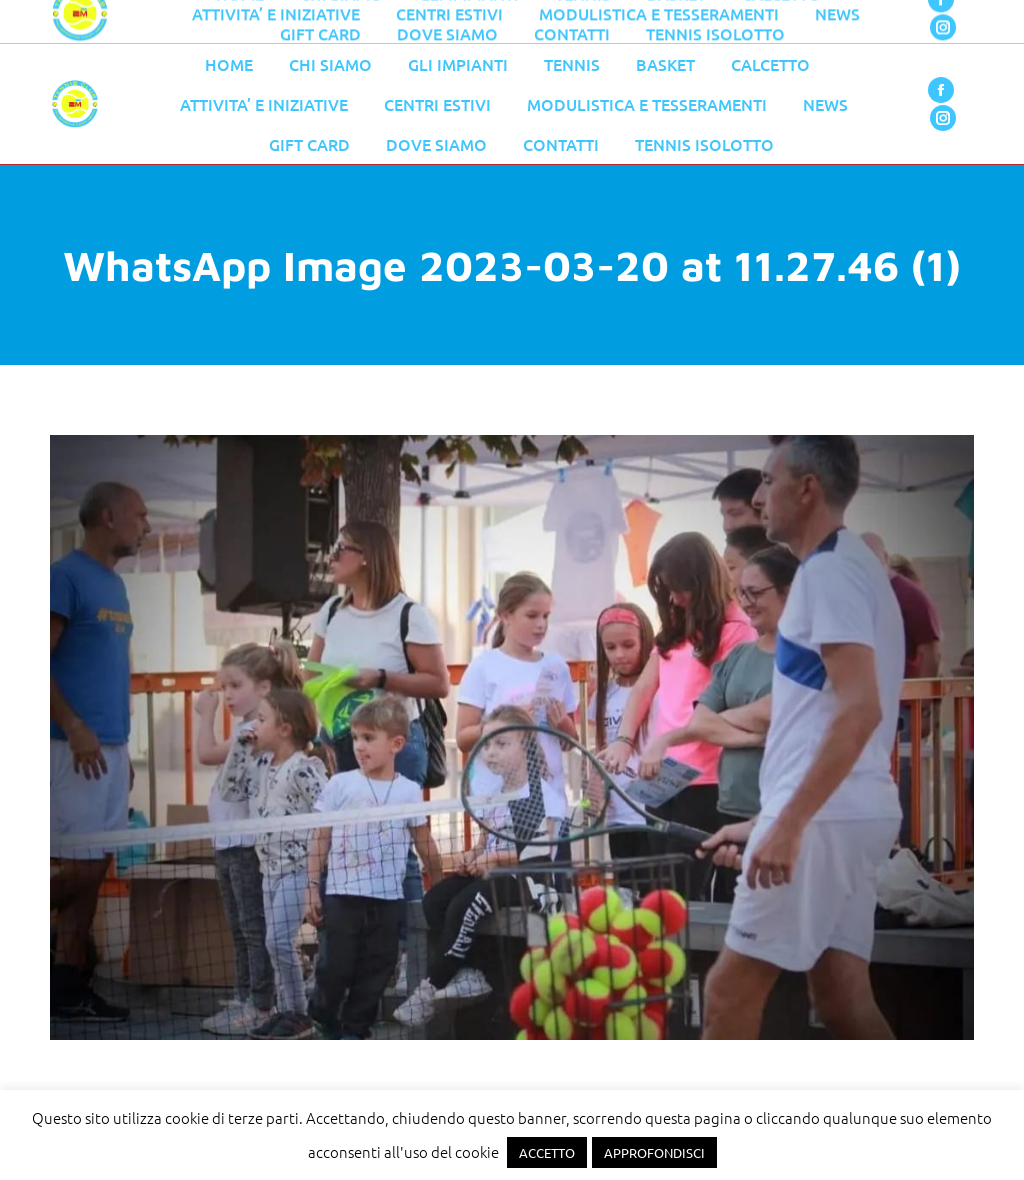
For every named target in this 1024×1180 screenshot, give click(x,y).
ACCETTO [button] (547, 1152)
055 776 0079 (475, 22)
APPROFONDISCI (654, 1152)
